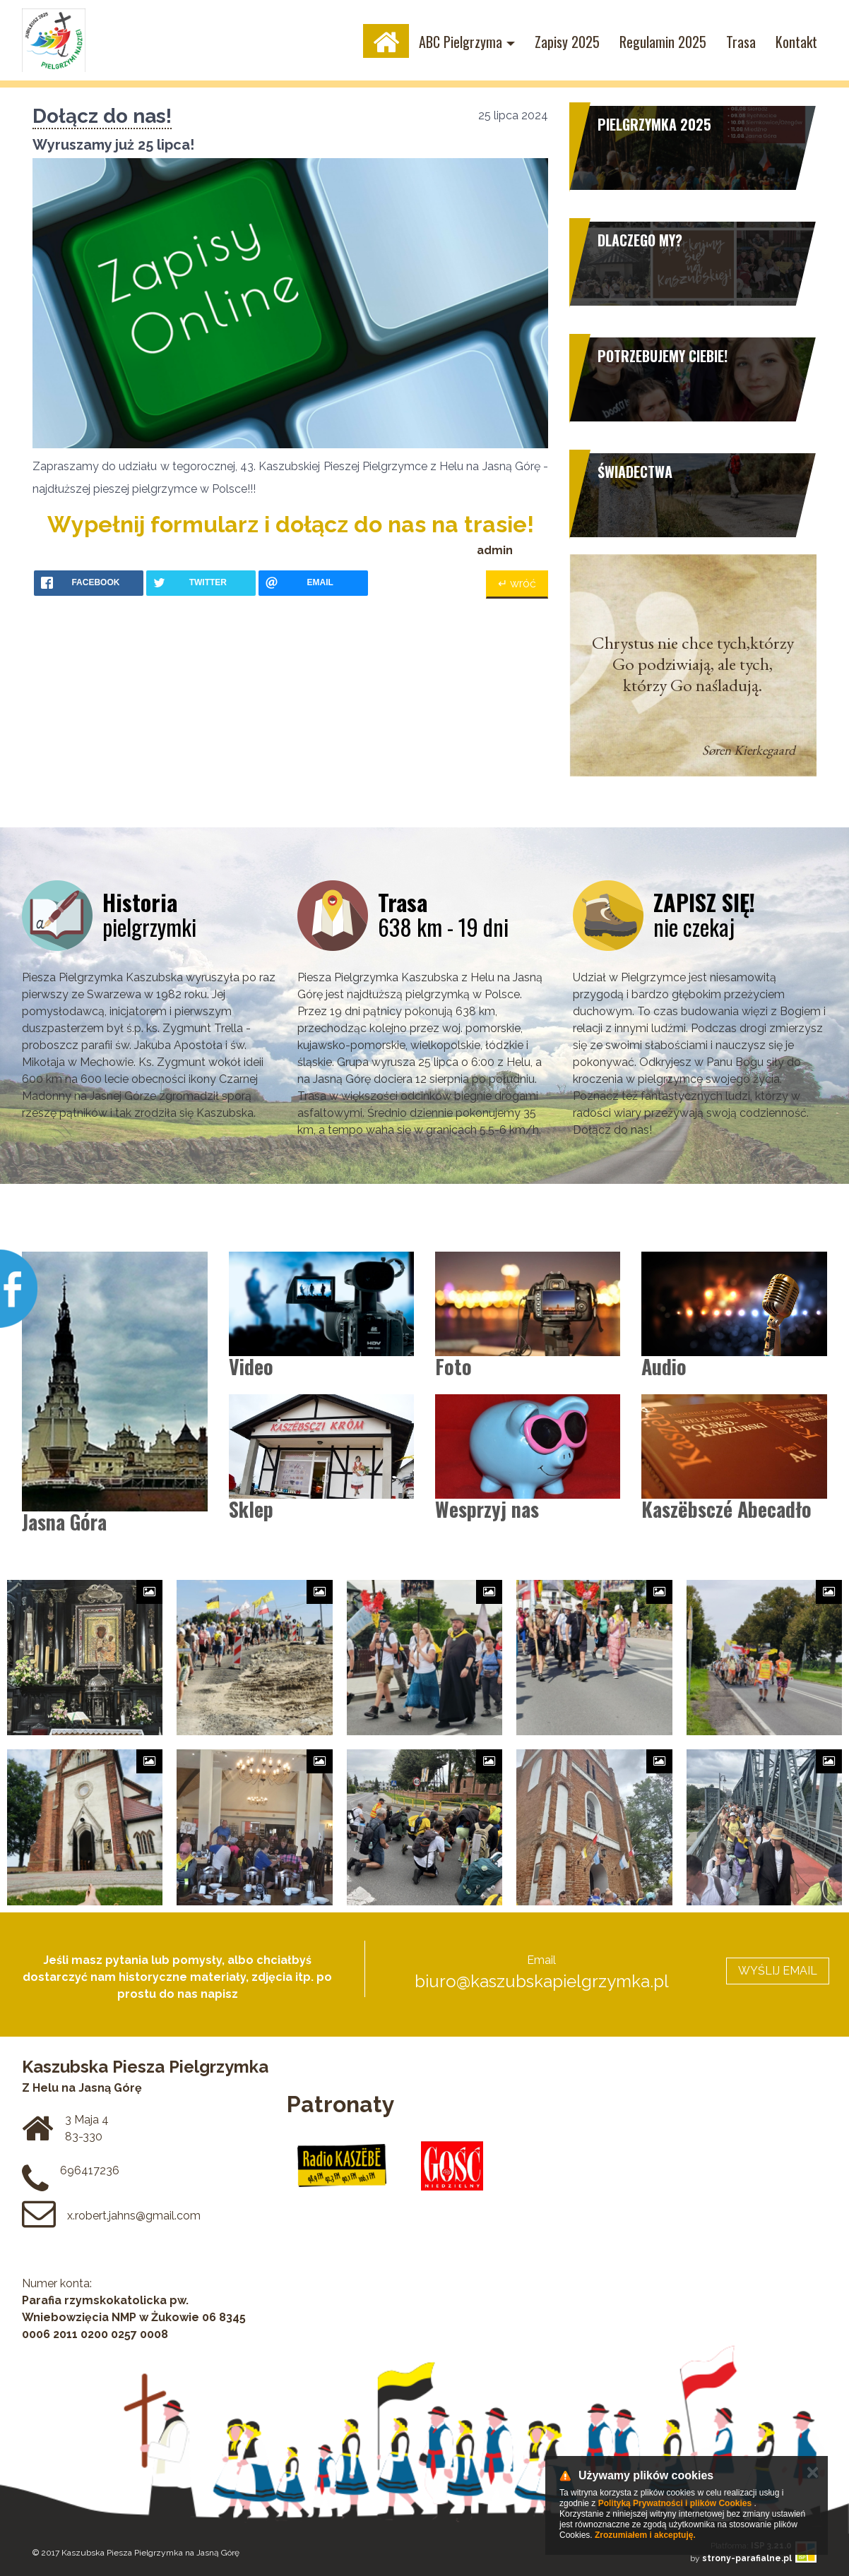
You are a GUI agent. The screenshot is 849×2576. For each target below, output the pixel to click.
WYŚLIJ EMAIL (777, 1970)
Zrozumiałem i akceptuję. (645, 2535)
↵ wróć (517, 583)
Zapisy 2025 (567, 41)
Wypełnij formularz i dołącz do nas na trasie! (290, 524)
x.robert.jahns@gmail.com (134, 2215)
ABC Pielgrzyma (460, 41)
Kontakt (796, 41)
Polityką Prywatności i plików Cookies (675, 2503)
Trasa (741, 41)
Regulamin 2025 (662, 41)
